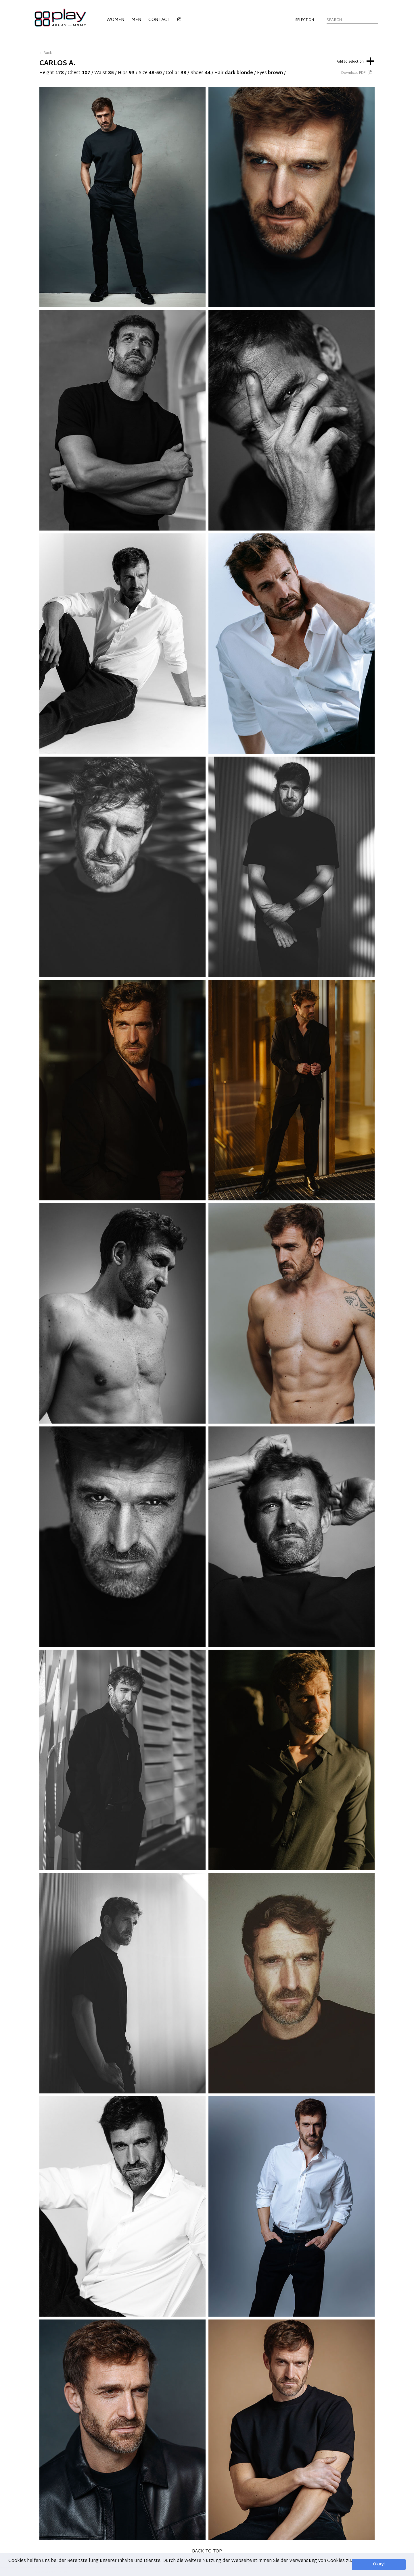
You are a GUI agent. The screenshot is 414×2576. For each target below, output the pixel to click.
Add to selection (356, 60)
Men (136, 20)
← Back (45, 53)
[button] (9, 2568)
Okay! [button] (379, 2564)
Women (115, 20)
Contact (159, 20)
